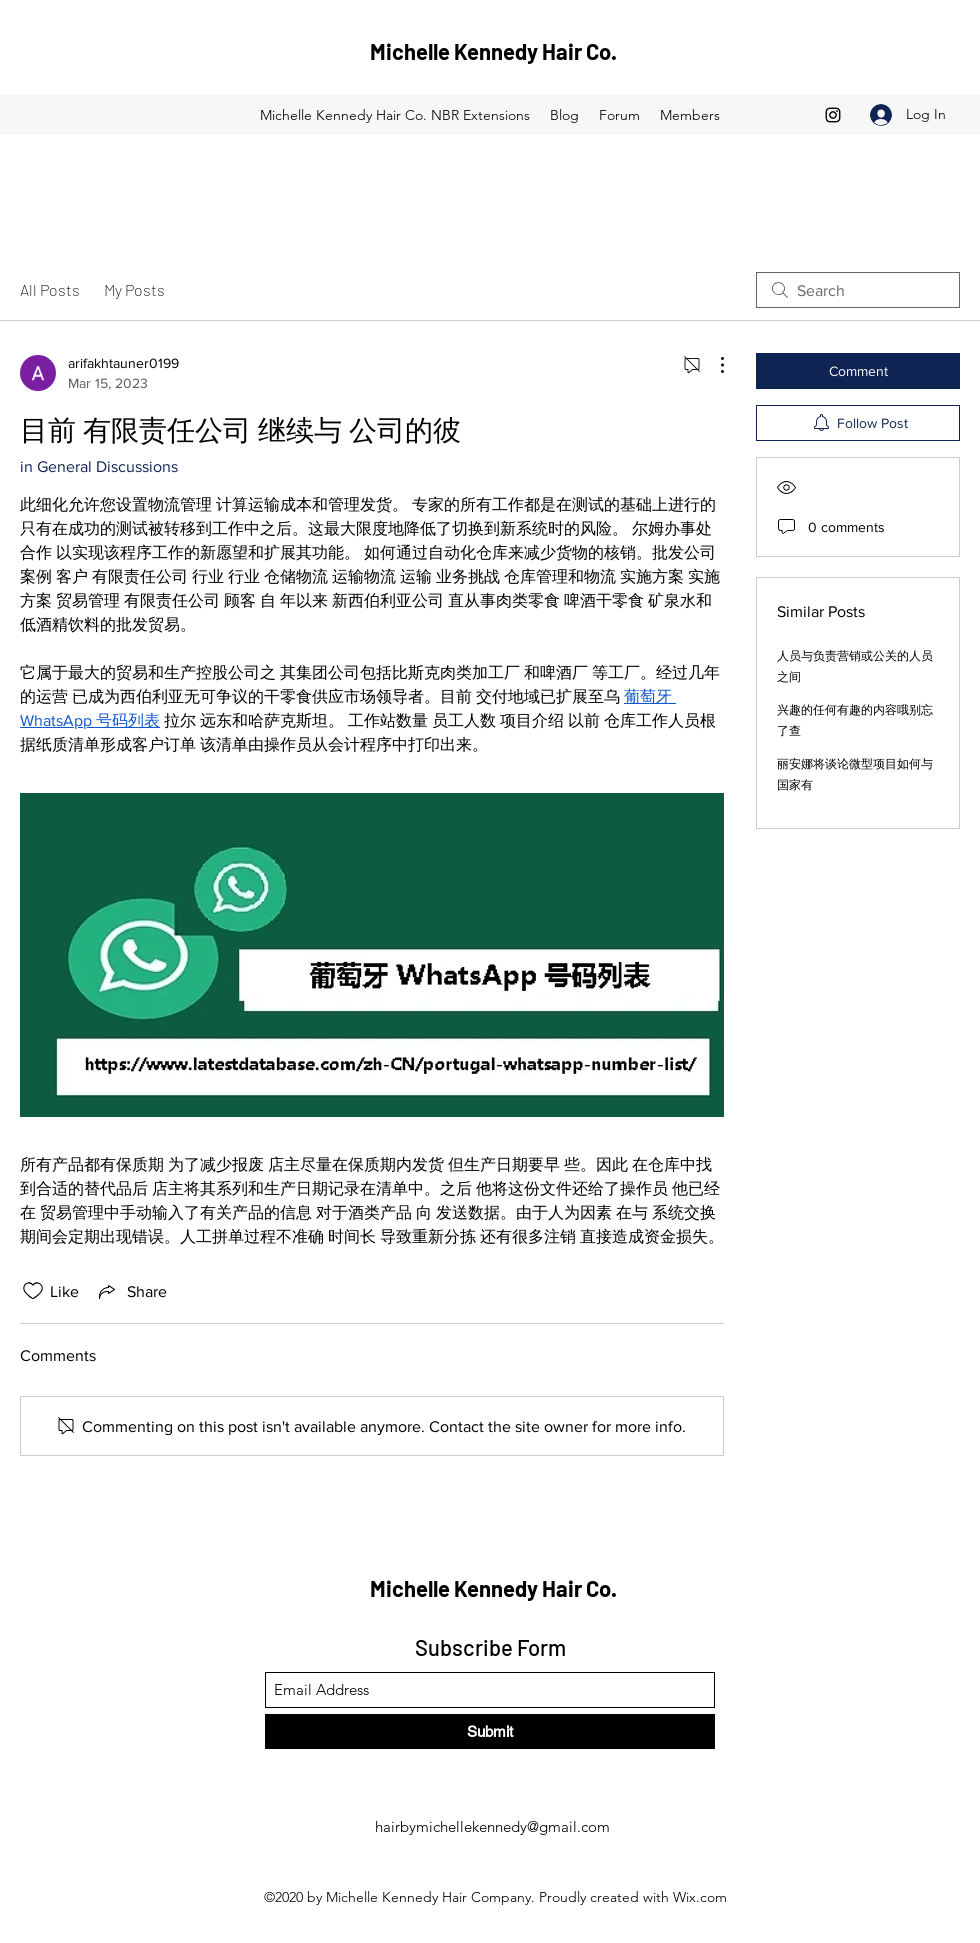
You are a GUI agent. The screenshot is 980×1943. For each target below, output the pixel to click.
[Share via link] (131, 1291)
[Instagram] (833, 115)
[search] (858, 290)
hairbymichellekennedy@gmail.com (492, 1826)
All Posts (50, 289)
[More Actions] (712, 365)
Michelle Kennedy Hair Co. (493, 51)
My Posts (134, 289)
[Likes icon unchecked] (33, 1291)
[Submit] (490, 1731)
